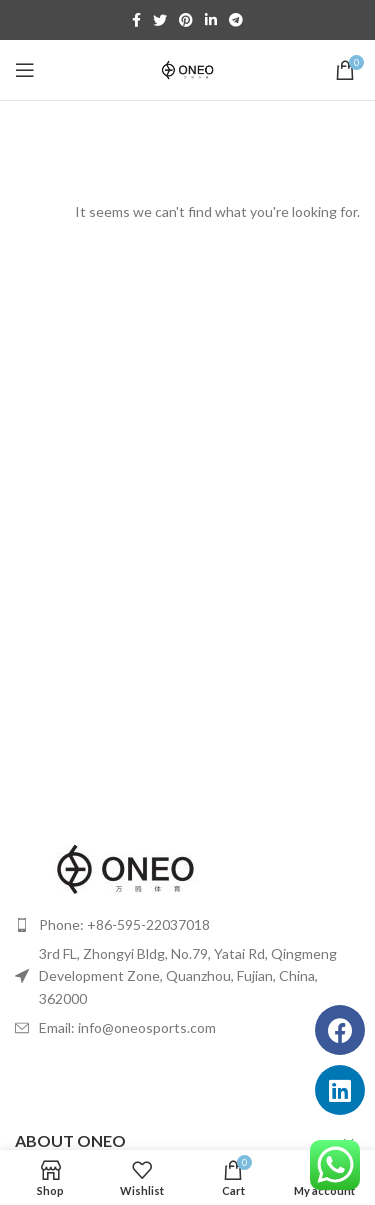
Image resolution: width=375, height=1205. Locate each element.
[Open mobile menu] (25, 70)
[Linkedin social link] (211, 20)
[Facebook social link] (136, 20)
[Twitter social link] (160, 20)
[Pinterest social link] (186, 20)
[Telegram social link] (236, 20)
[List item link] (187, 925)
